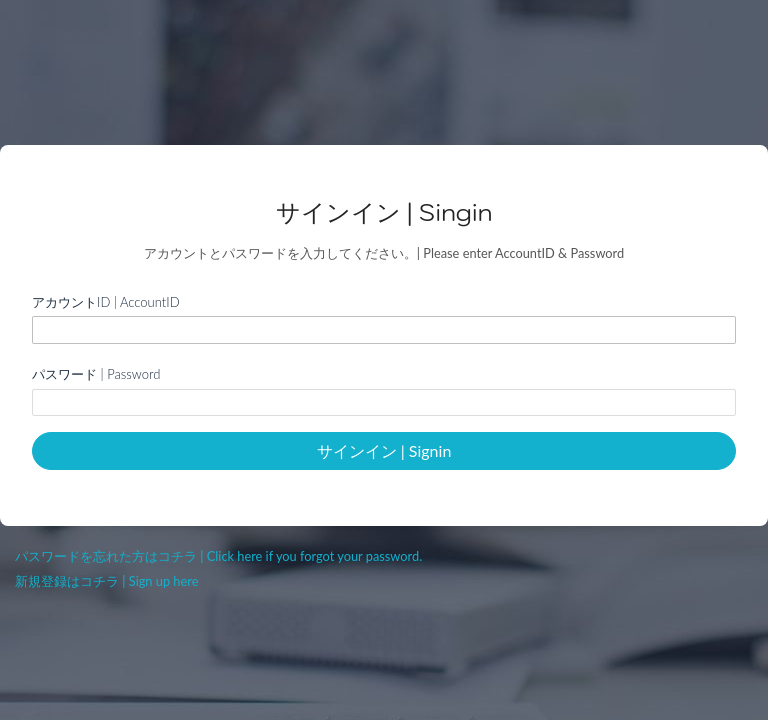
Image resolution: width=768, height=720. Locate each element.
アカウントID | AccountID (106, 302)
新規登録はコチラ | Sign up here (106, 581)
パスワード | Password (96, 374)
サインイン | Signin (384, 450)
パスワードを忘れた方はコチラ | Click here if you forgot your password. (218, 556)
